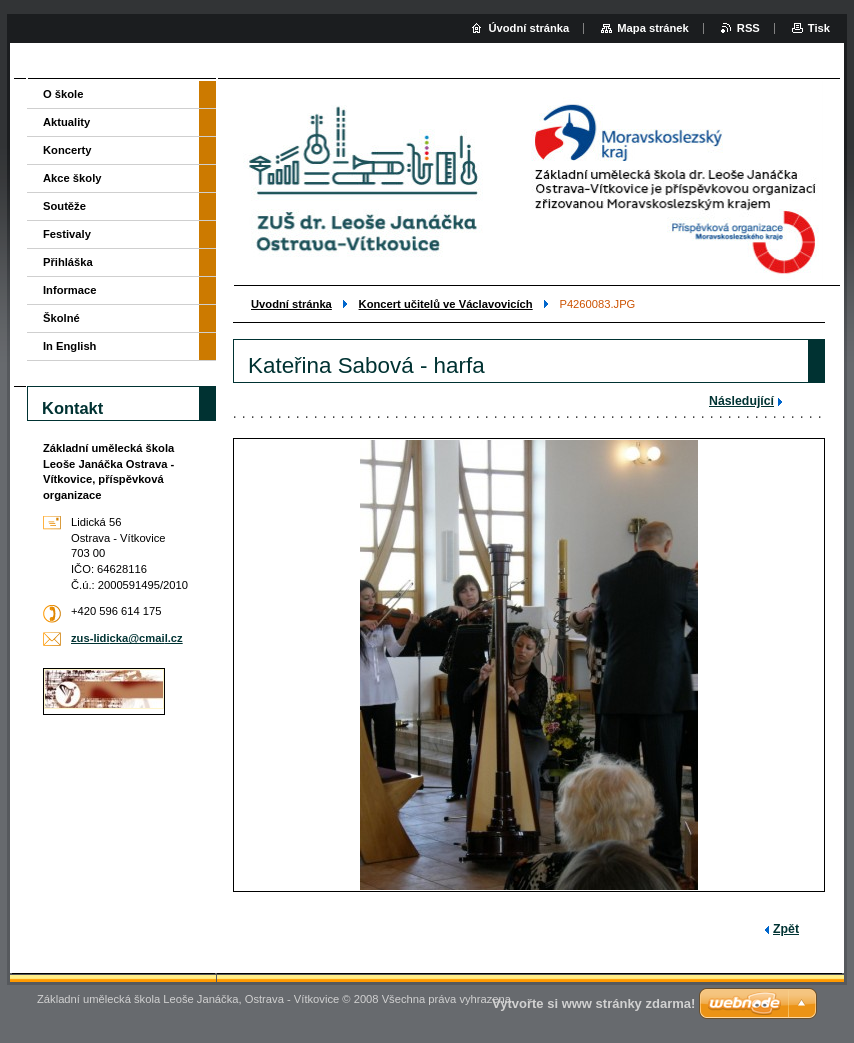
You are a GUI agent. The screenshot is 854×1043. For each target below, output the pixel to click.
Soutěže (64, 206)
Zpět (786, 929)
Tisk (819, 28)
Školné (61, 318)
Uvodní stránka (291, 304)
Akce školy (72, 178)
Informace (69, 290)
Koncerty (67, 150)
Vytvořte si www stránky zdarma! (593, 1003)
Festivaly (67, 234)
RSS (748, 28)
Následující (741, 401)
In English (69, 346)
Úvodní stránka (528, 28)
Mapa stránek (653, 28)
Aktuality (66, 122)
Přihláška (68, 262)
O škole (63, 94)
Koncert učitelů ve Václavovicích (446, 304)
